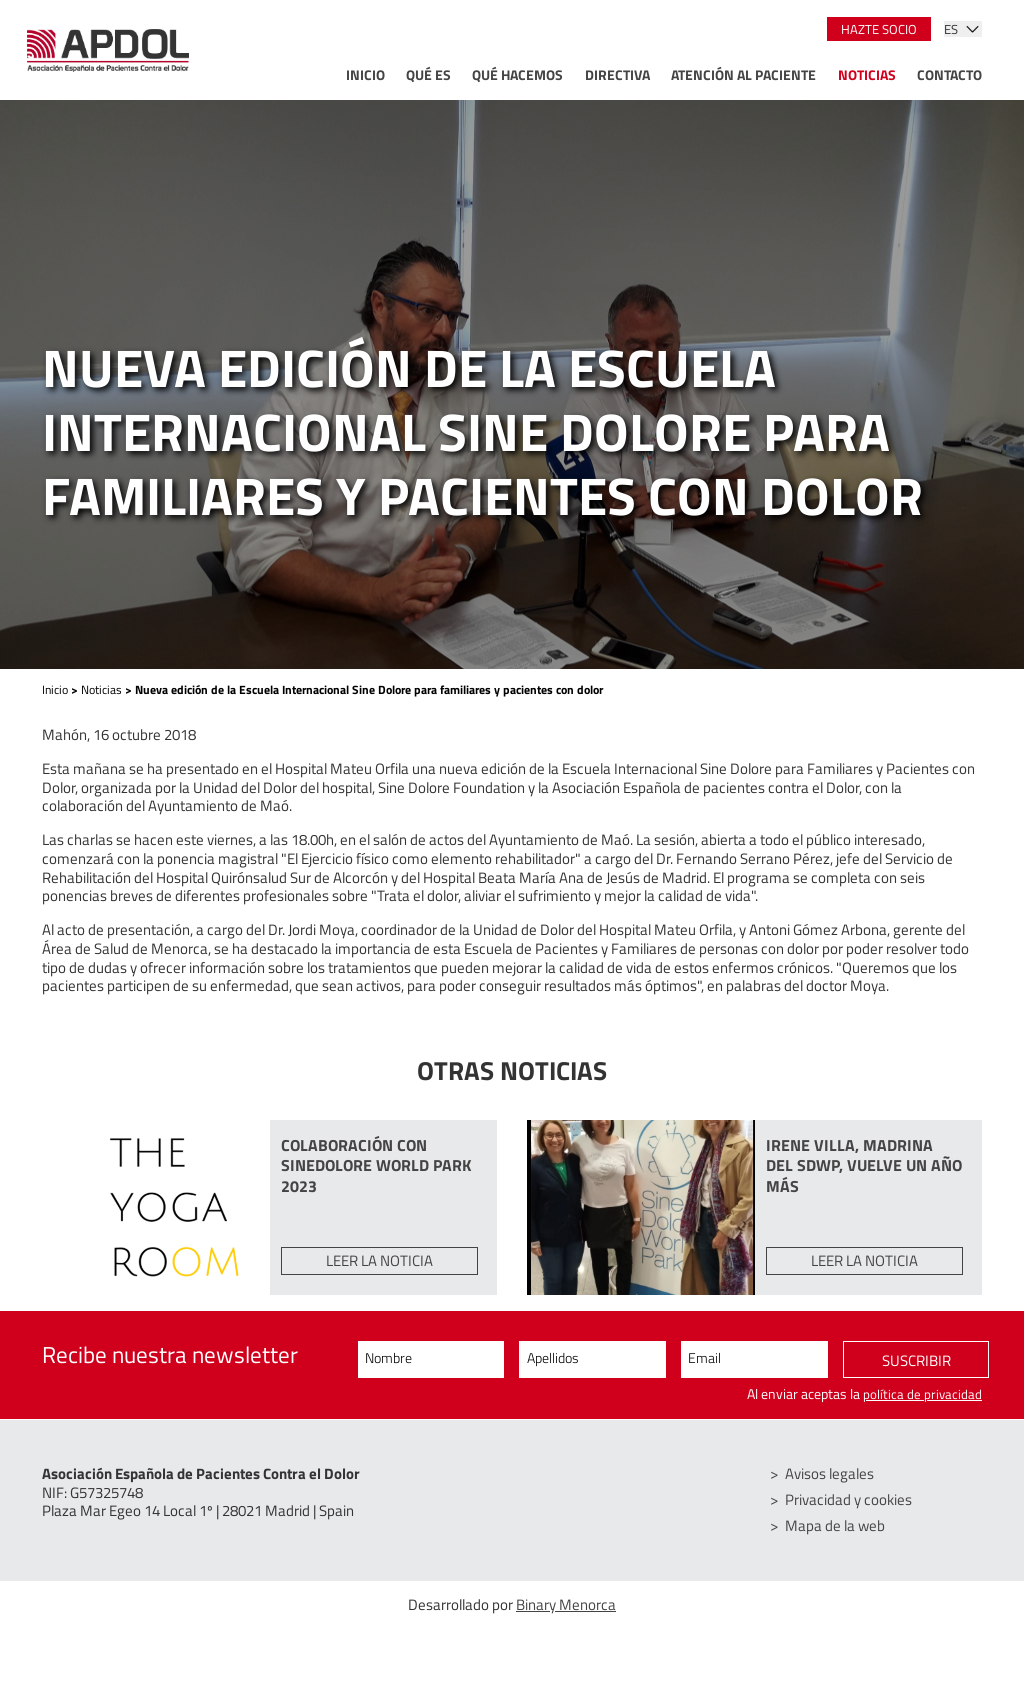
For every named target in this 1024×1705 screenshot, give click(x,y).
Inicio (365, 76)
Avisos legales (829, 1473)
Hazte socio (879, 29)
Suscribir (916, 1360)
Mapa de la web (835, 1526)
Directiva (617, 76)
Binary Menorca (566, 1604)
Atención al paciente (743, 76)
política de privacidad (922, 1394)
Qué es (428, 76)
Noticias (867, 76)
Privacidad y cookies (848, 1499)
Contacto (949, 76)
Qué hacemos (517, 76)
